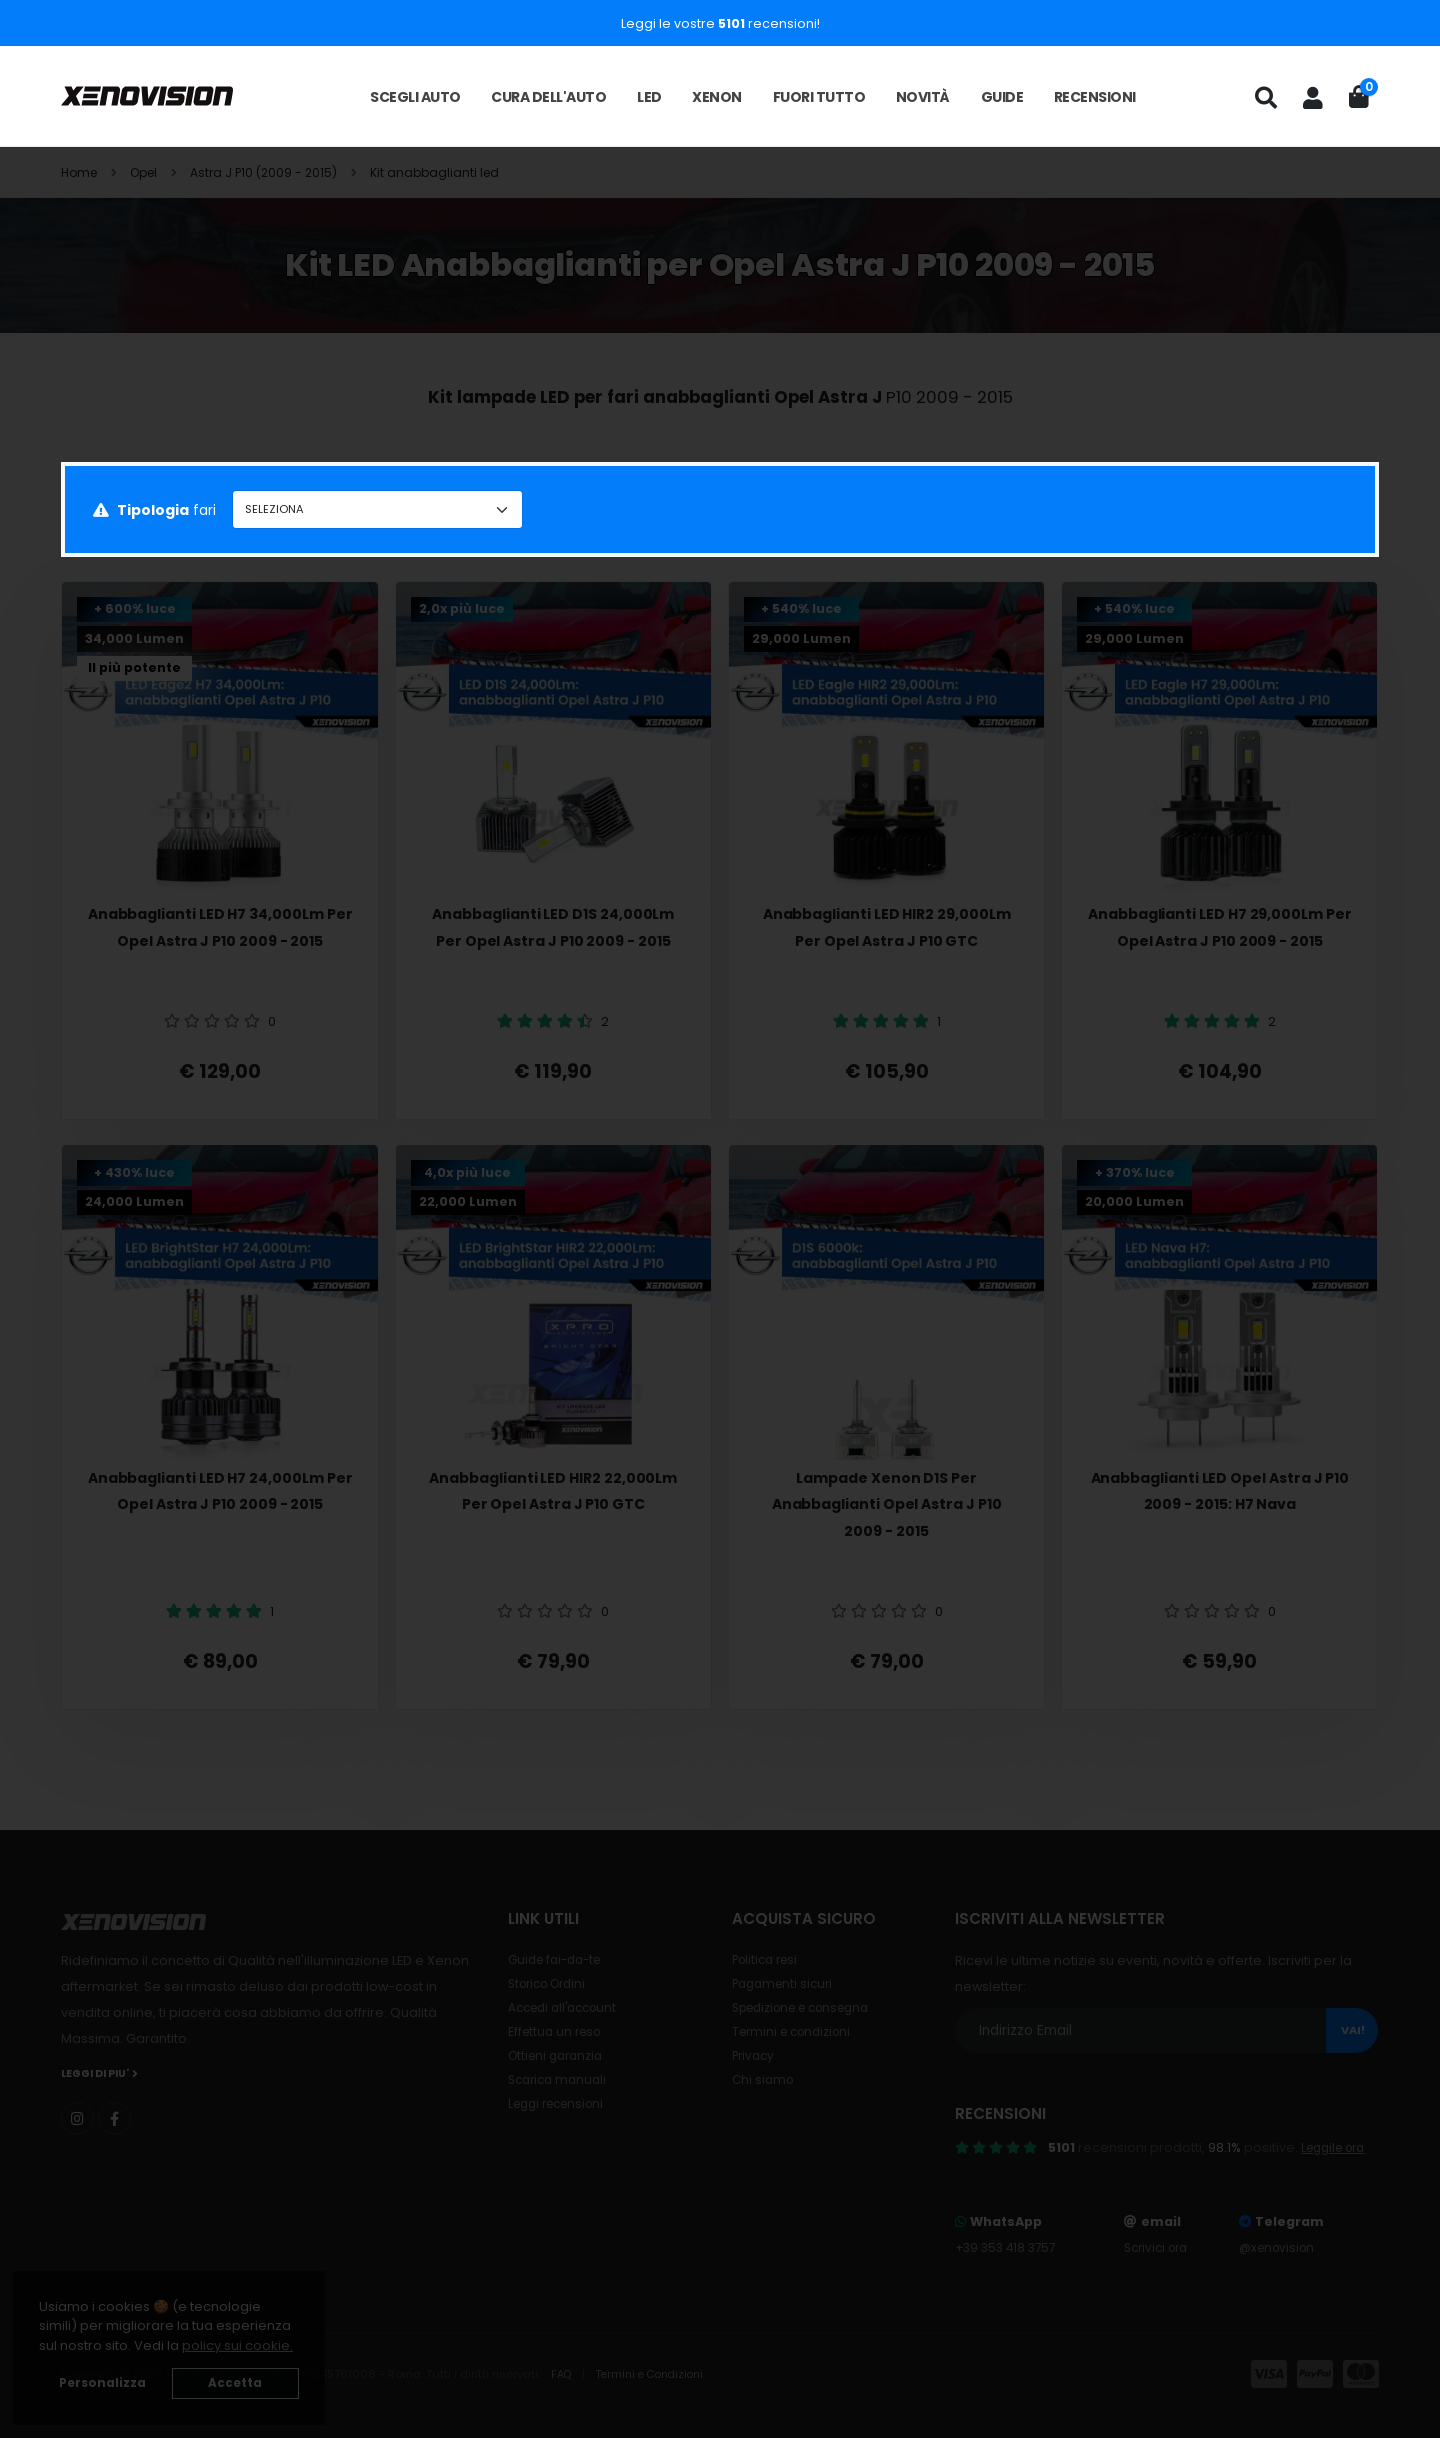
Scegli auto (415, 97)
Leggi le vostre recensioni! (720, 23)
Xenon (717, 97)
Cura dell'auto (548, 97)
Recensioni (1095, 97)
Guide (1002, 97)
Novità (923, 97)
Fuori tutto (819, 97)
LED (649, 97)
